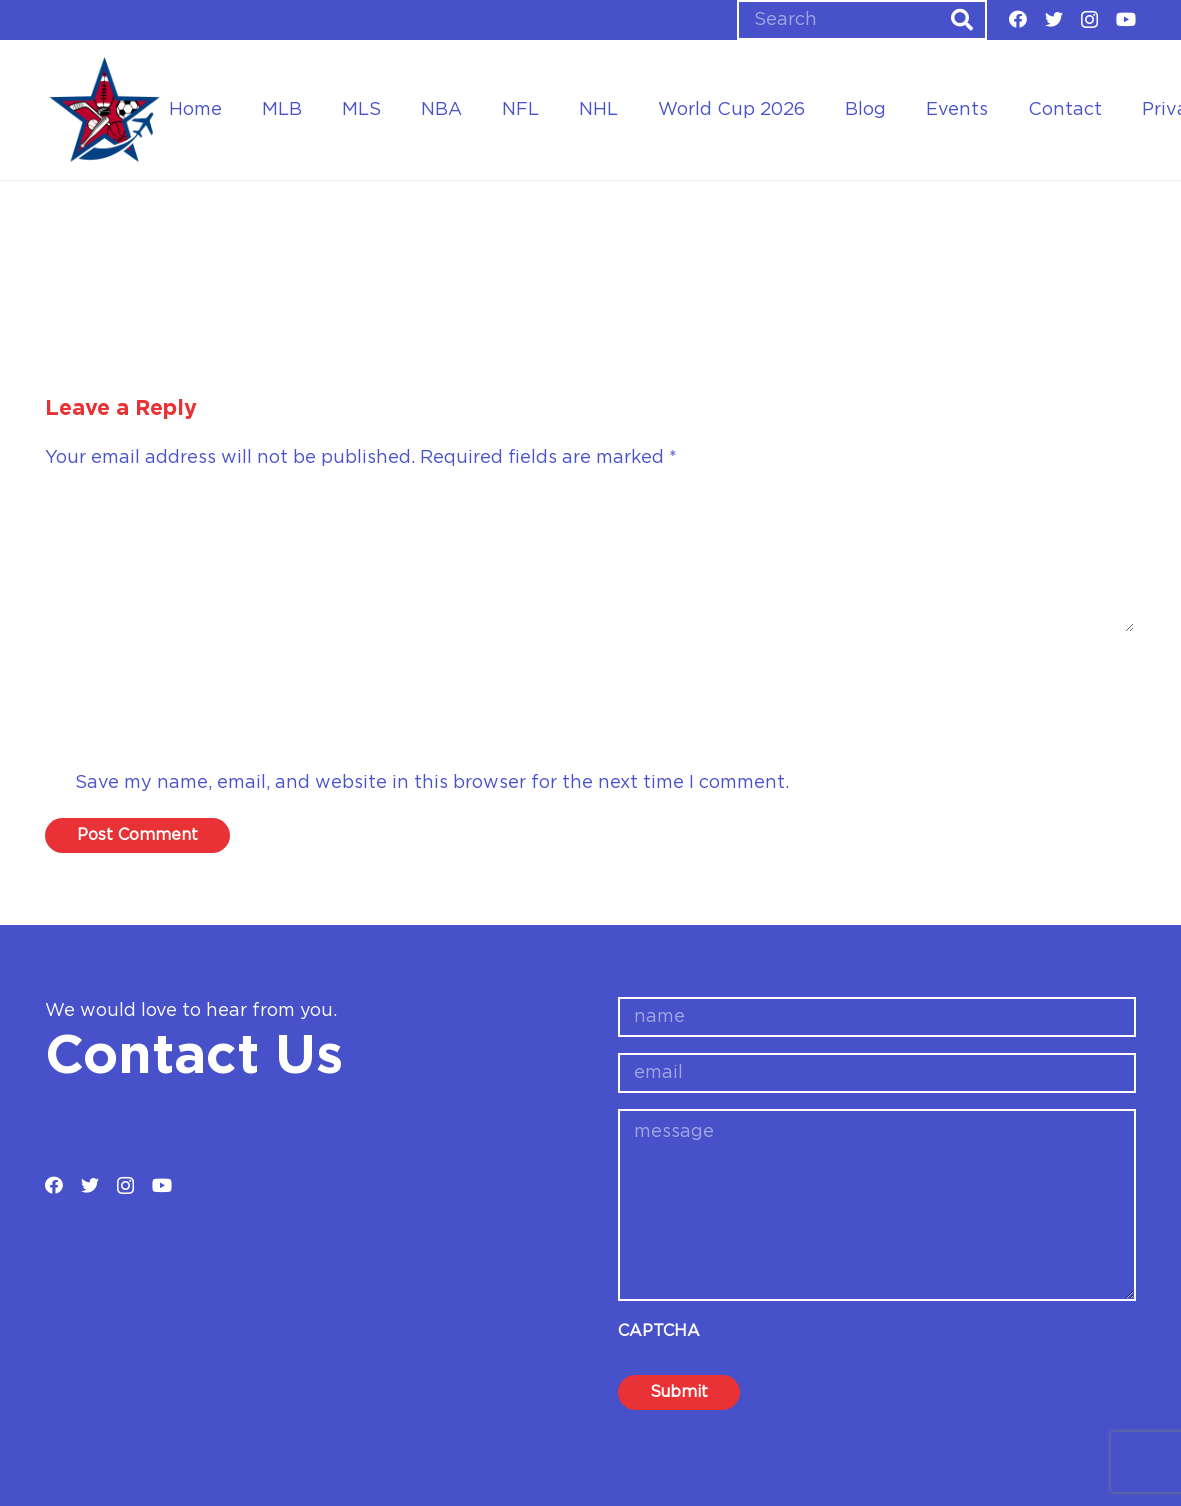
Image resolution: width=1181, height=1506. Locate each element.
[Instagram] (1089, 20)
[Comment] (590, 562)
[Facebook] (1018, 19)
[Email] (590, 730)
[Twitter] (1054, 19)
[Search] (862, 20)
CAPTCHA (659, 1331)
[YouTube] (1126, 19)
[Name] (590, 672)
